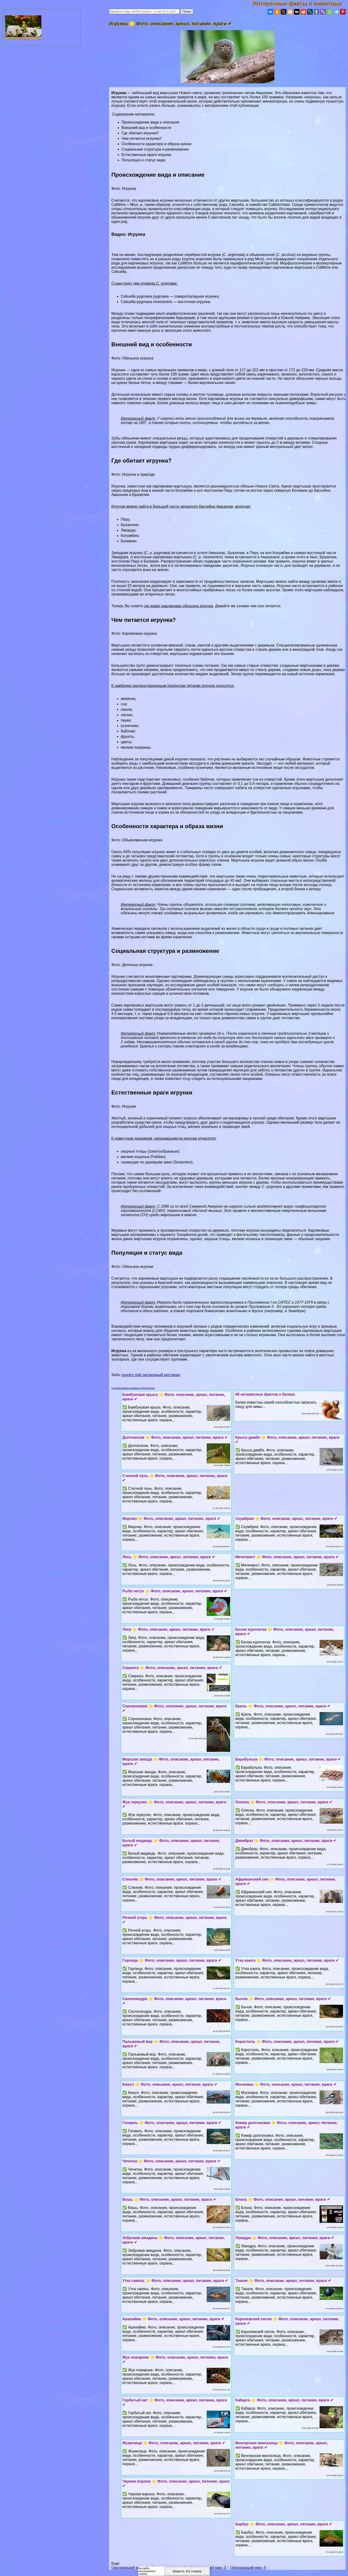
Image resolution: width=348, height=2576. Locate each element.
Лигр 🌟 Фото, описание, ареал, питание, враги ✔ (168, 1629)
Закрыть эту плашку (187, 2571)
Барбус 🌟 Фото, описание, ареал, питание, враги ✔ (283, 2524)
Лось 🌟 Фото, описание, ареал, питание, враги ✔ (168, 1557)
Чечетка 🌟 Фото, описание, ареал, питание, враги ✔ (171, 2161)
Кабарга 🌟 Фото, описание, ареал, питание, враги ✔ (284, 2400)
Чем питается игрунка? (142, 138)
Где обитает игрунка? (140, 133)
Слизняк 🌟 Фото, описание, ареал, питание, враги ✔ (171, 1879)
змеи (167, 1162)
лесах (142, 565)
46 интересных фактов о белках (265, 1394)
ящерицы (142, 747)
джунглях (230, 565)
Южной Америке (295, 318)
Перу (228, 490)
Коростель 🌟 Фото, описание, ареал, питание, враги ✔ (287, 2042)
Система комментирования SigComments (133, 1388)
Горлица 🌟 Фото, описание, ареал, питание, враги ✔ (171, 1960)
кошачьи (141, 1157)
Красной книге (170, 1283)
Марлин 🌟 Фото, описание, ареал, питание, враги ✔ (171, 1519)
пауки (125, 720)
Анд (144, 490)
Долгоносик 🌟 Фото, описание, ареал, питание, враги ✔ (175, 1437)
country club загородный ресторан (150, 1375)
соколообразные (163, 1151)
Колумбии (184, 490)
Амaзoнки (264, 93)
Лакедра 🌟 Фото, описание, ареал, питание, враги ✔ (284, 2238)
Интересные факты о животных (300, 3)
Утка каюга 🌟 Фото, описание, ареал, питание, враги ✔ (287, 1960)
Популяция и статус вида (143, 160)
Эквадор (128, 530)
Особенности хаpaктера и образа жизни (156, 144)
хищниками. (293, 812)
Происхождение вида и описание (150, 122)
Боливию (300, 490)
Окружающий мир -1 (129, 2568)
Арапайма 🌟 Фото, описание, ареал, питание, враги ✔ (173, 2319)
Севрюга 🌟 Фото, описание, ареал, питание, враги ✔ (172, 1668)
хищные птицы (133, 1151)
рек (164, 565)
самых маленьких (160, 97)
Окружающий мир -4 (248, 2568)
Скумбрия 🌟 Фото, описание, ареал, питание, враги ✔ (286, 1519)
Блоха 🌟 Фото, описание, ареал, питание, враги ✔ (282, 2199)
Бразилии (140, 495)
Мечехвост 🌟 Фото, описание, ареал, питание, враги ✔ (287, 1557)
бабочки (128, 731)
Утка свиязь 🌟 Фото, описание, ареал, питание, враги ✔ (175, 2281)
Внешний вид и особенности (146, 128)
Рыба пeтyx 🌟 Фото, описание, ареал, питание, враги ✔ (174, 1591)
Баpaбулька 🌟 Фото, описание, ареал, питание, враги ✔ (288, 1759)
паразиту (167, 1235)
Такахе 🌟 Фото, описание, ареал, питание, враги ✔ (283, 2281)
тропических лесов (237, 93)
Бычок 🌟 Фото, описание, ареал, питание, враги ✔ (283, 1999)
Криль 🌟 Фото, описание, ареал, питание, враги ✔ (282, 1706)
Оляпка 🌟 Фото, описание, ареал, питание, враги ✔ (283, 1802)
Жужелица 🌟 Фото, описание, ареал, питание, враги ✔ (173, 2443)
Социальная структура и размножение (155, 149)
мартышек (169, 93)
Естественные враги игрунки (146, 155)
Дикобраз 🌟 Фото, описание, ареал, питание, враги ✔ (285, 1841)
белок (160, 213)
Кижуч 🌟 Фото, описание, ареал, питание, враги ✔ (169, 2084)
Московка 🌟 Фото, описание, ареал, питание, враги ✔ (285, 2084)
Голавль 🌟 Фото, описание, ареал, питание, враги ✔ (171, 2123)
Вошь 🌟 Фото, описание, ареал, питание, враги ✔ (169, 2199)
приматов (185, 97)
